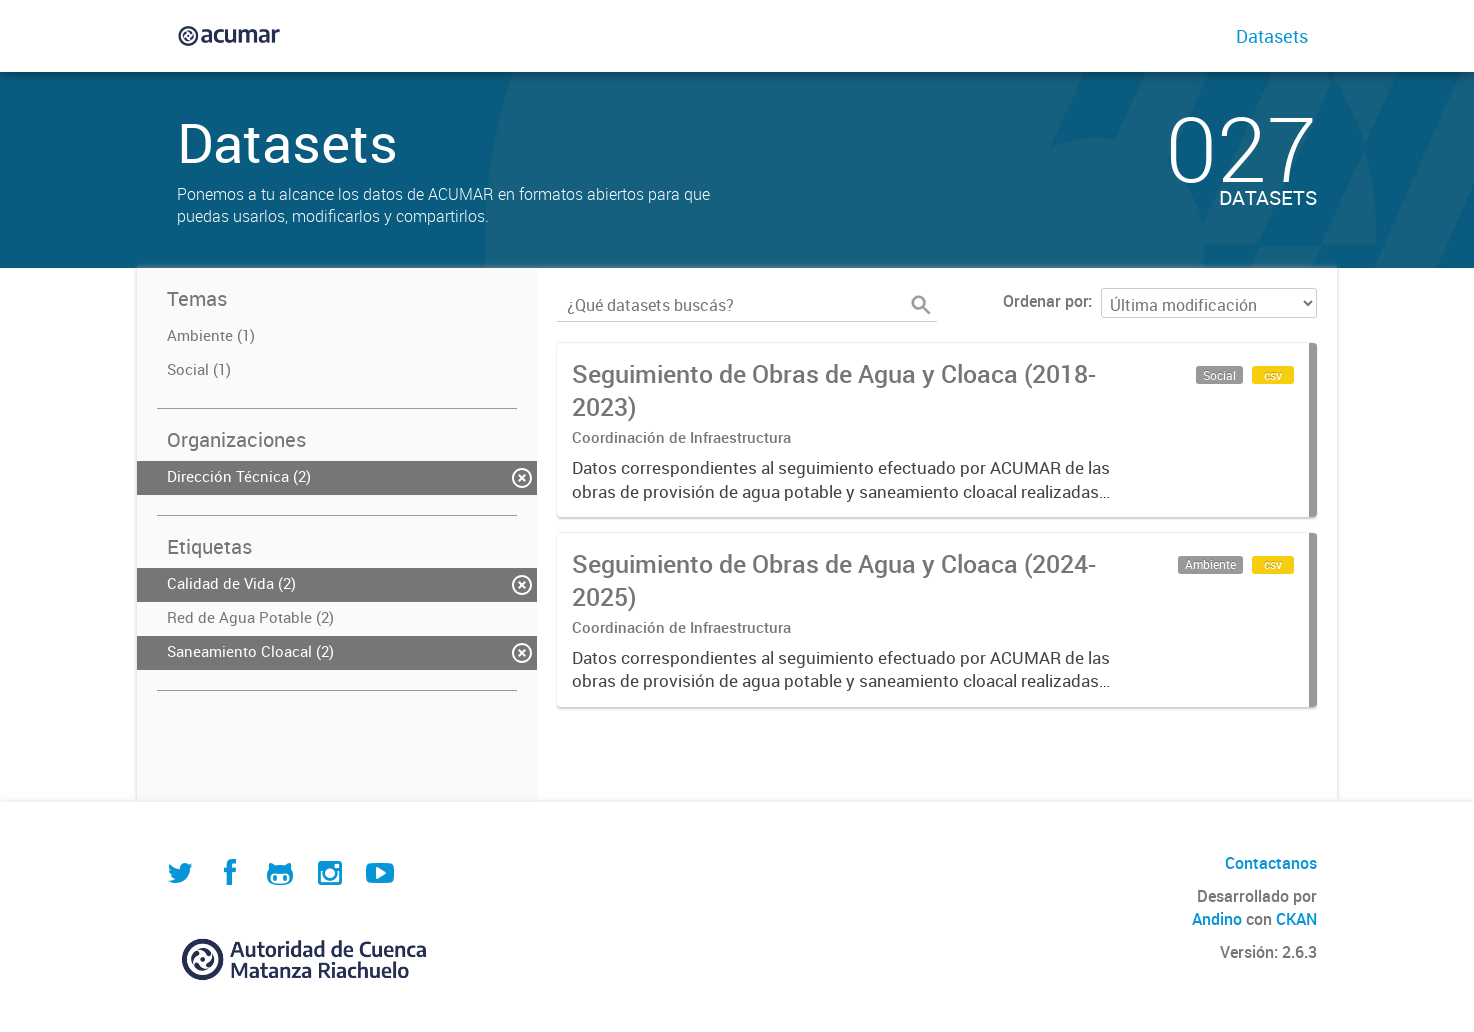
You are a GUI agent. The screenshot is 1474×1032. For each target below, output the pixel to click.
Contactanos (1271, 863)
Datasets (1272, 36)
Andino (1217, 919)
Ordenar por (1045, 301)
